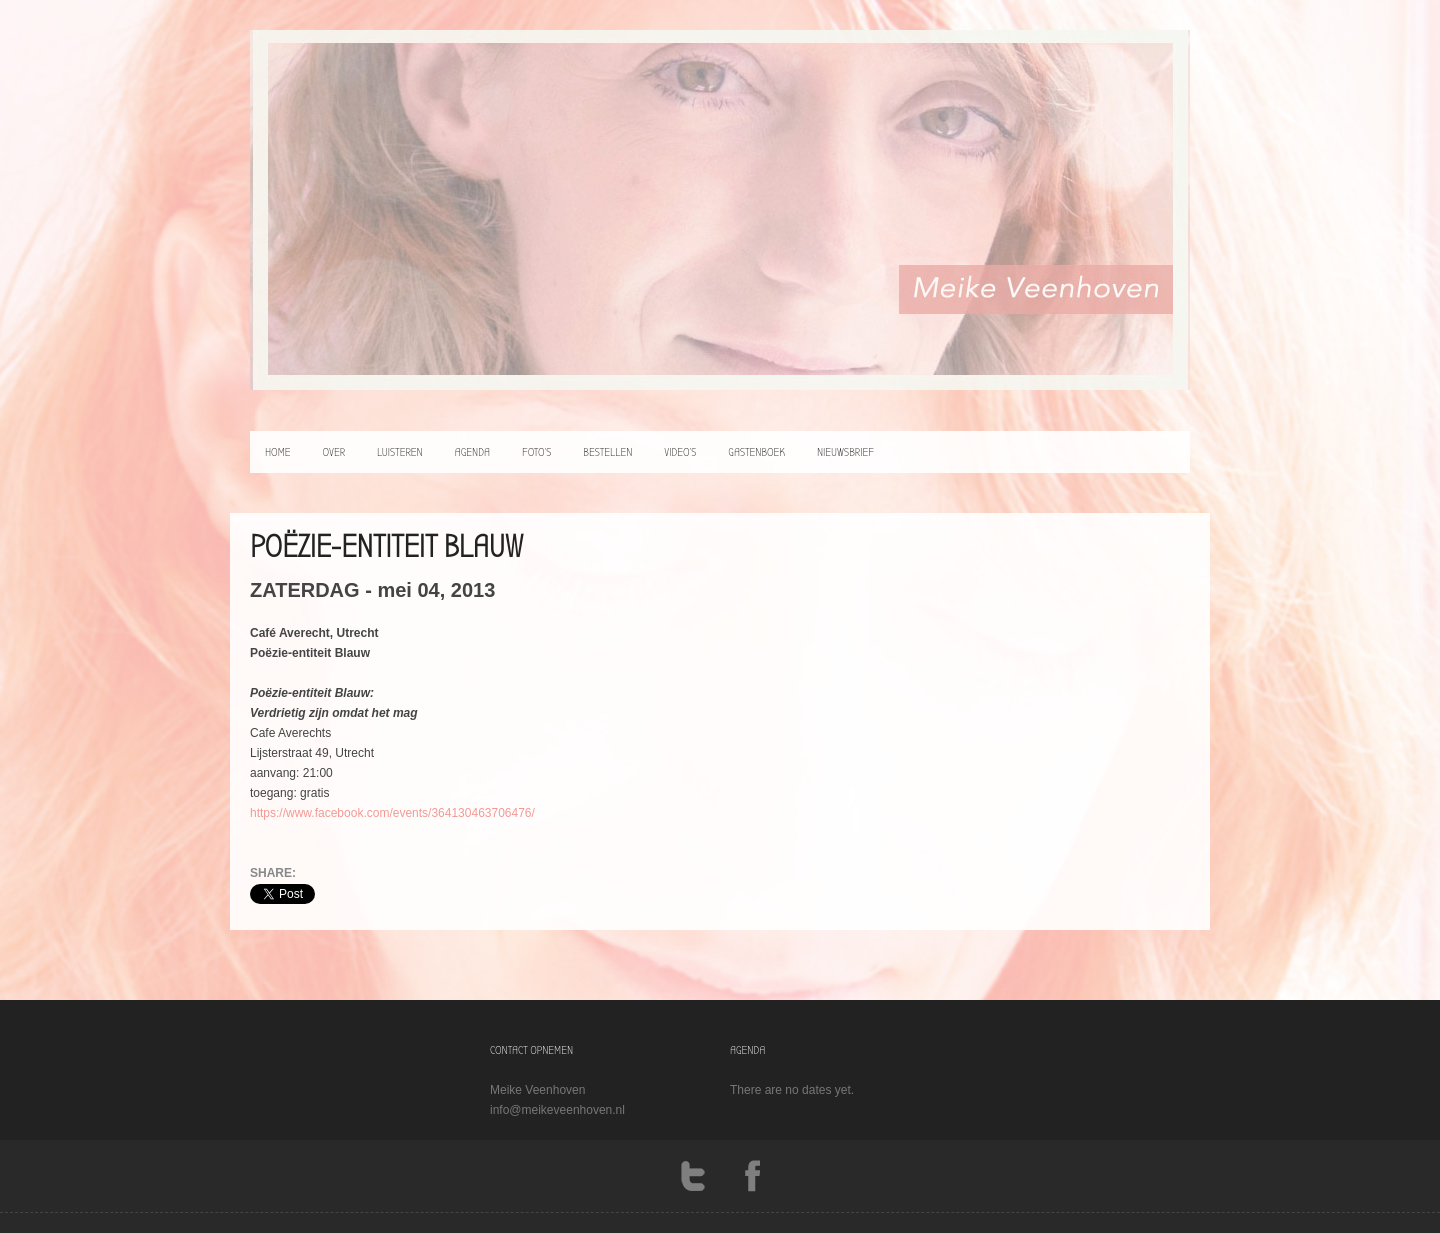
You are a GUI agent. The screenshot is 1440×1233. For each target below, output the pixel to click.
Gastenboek (756, 452)
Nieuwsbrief (845, 452)
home (278, 452)
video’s (680, 452)
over (334, 452)
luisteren (400, 452)
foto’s (536, 452)
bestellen (607, 452)
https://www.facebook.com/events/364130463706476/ (392, 813)
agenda (472, 452)
